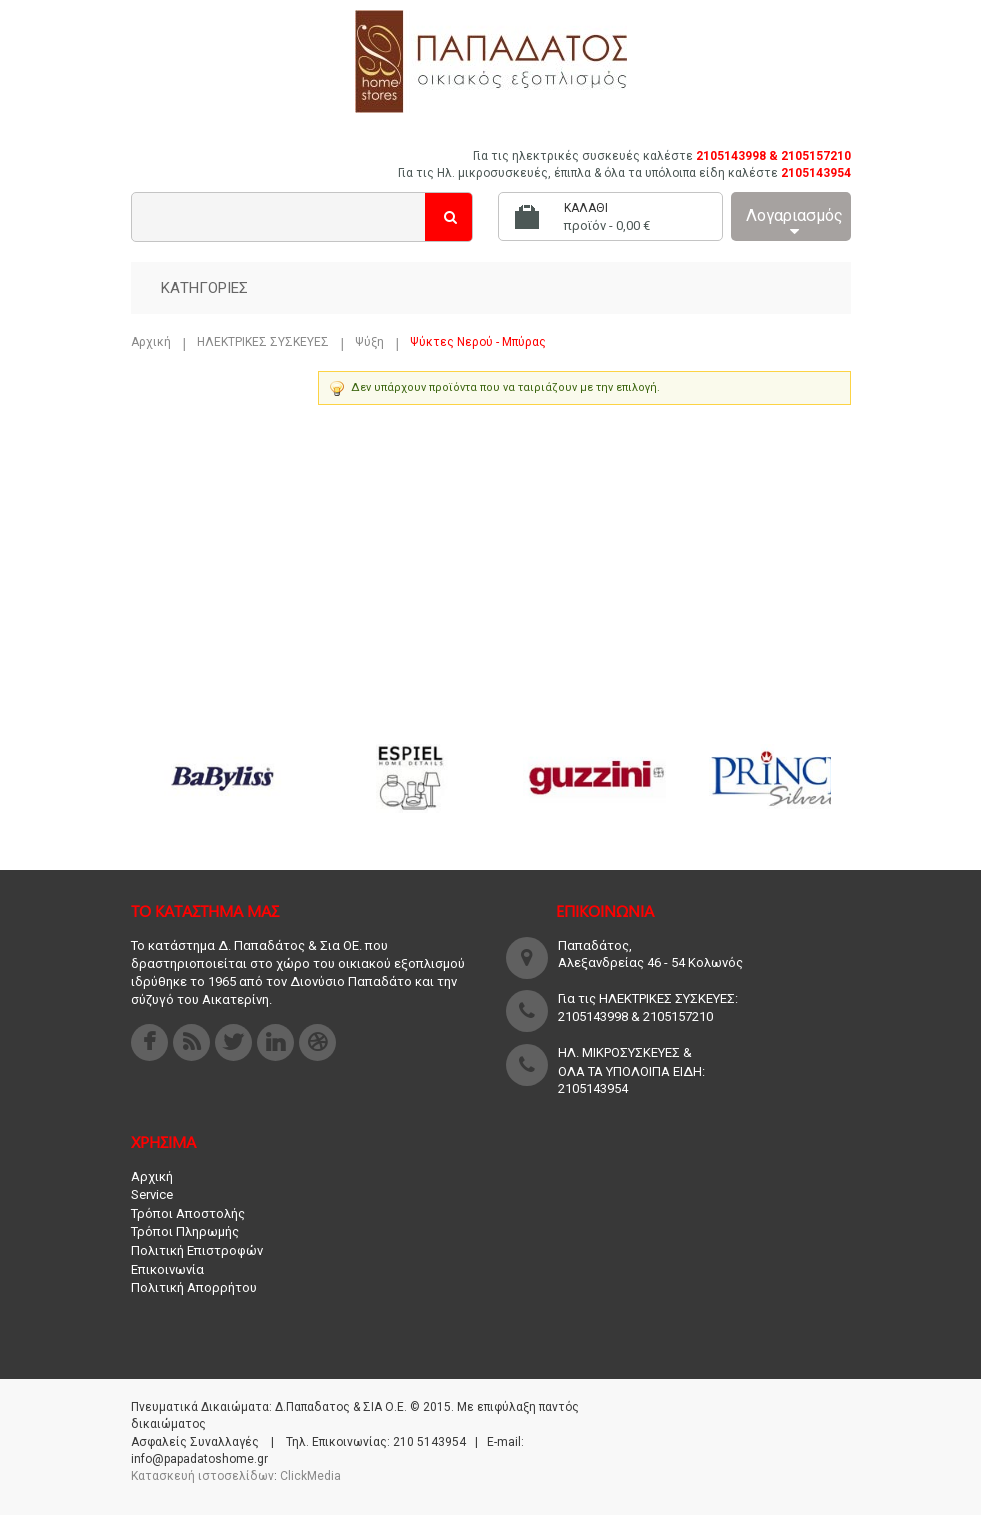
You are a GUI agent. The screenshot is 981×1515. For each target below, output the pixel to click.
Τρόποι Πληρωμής (185, 1231)
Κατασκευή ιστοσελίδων (202, 1476)
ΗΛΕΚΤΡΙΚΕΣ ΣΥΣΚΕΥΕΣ (263, 342)
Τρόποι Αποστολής (188, 1213)
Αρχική (151, 342)
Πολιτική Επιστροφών (197, 1250)
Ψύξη (369, 342)
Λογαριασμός (794, 223)
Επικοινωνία (167, 1269)
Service (152, 1194)
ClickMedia (310, 1476)
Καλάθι (586, 208)
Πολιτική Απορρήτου (194, 1287)
